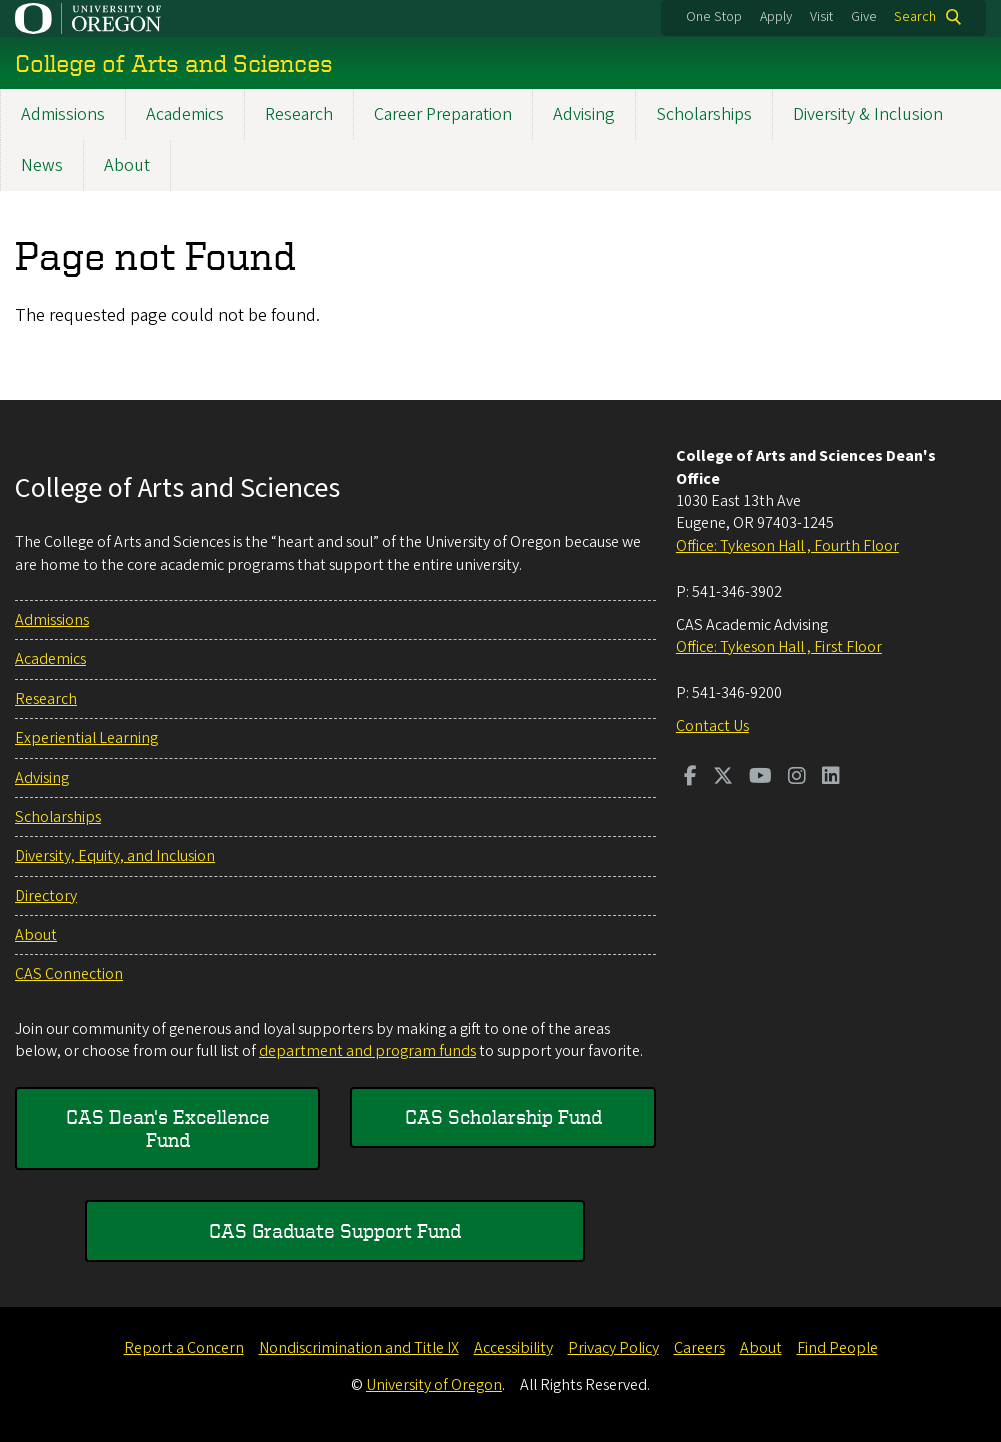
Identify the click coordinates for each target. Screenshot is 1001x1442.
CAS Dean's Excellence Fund (168, 1127)
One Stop (714, 17)
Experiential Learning (86, 738)
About (127, 165)
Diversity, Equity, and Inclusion (115, 856)
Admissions (63, 114)
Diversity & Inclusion (868, 114)
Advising (584, 114)
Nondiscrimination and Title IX (359, 1348)
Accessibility (513, 1348)
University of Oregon (434, 1385)
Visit (821, 17)
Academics (185, 114)
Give (864, 17)
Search (915, 17)
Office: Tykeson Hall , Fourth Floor (787, 546)
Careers (699, 1348)
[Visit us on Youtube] (760, 778)
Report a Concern (184, 1348)
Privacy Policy (613, 1348)
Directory (46, 896)
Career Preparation (443, 114)
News (42, 165)
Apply (776, 17)
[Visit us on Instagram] (797, 778)
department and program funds (367, 1051)
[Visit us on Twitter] (723, 778)
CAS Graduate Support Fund (335, 1230)
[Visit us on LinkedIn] (831, 778)
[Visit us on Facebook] (690, 778)
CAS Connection (69, 974)
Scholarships (704, 114)
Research (299, 114)
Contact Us (712, 726)
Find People (837, 1348)
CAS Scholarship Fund (503, 1116)
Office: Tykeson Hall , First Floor (779, 647)
